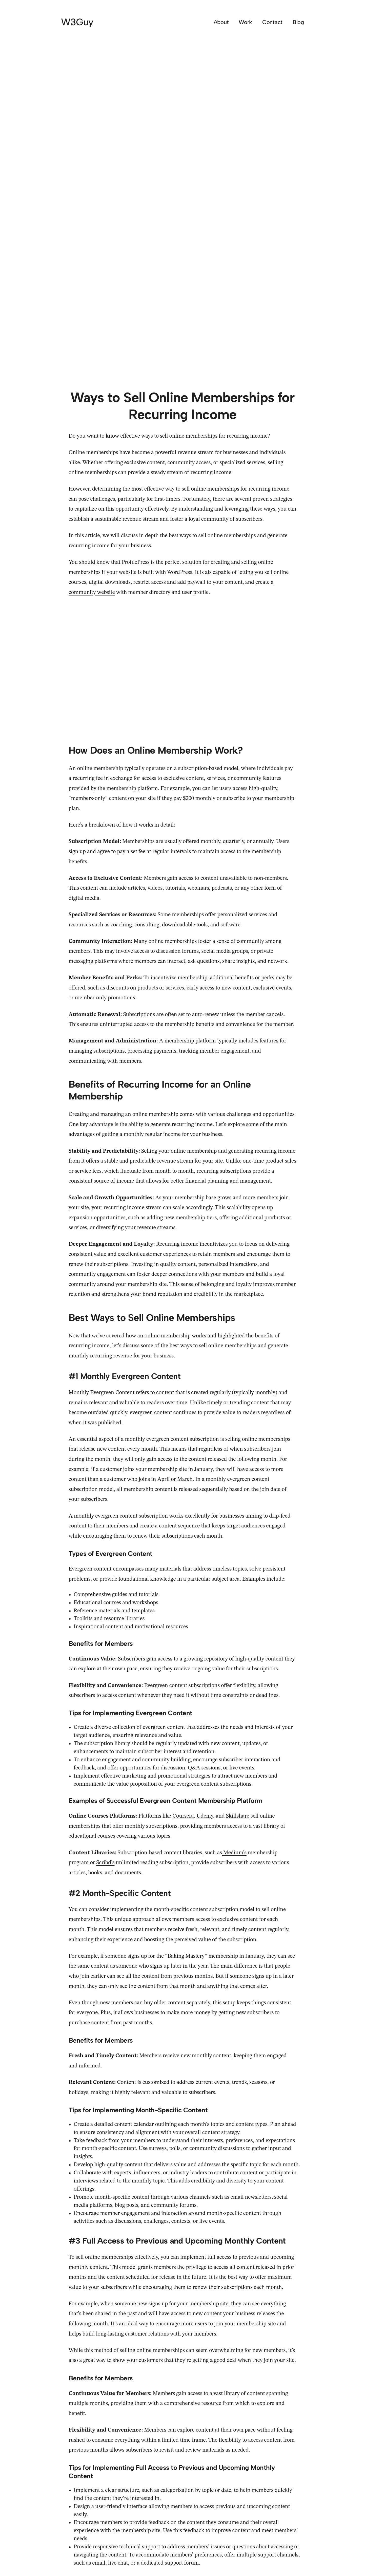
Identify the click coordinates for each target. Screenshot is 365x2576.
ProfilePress (135, 562)
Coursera (183, 1816)
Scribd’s (105, 1862)
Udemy (204, 1816)
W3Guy (77, 22)
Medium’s (234, 1853)
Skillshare (237, 1816)
